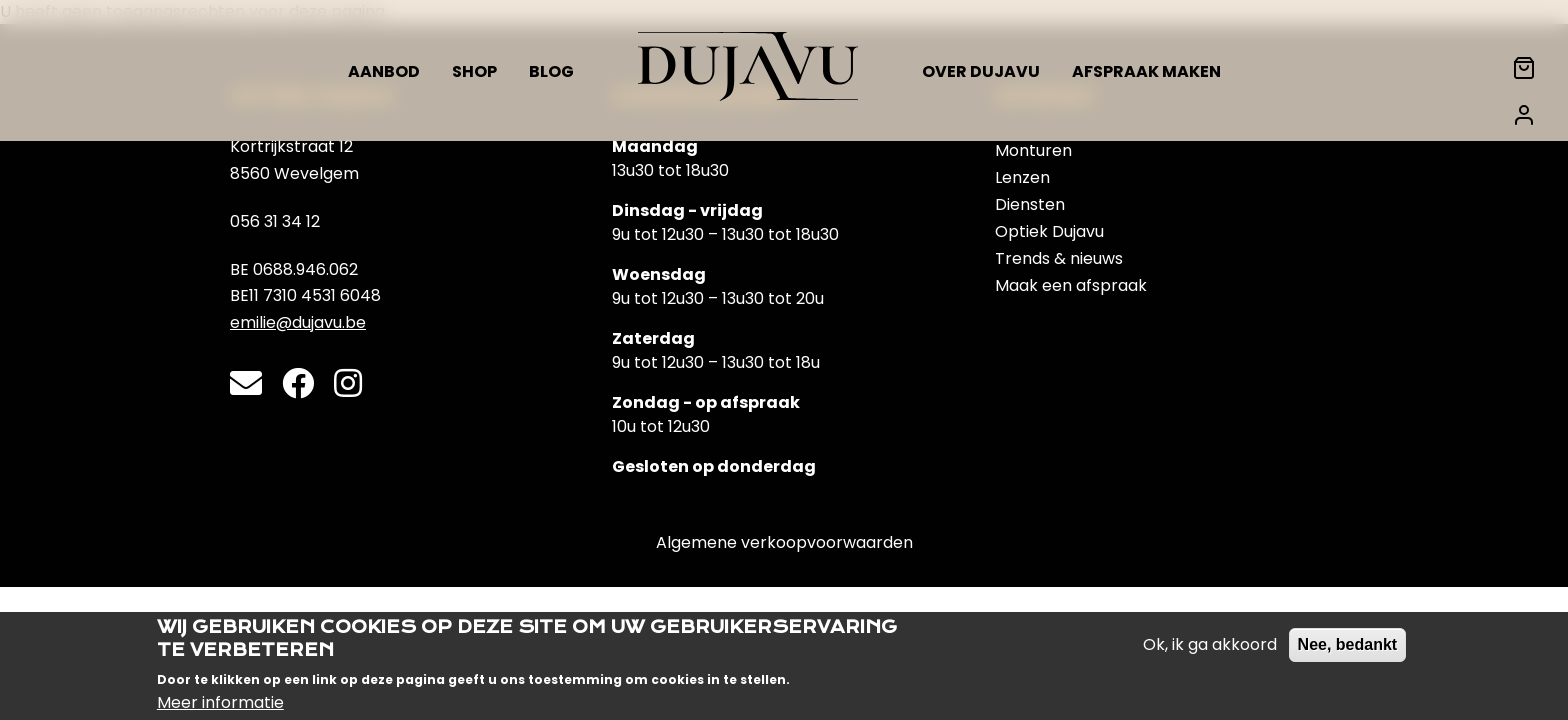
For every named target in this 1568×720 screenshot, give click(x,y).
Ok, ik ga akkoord (1210, 654)
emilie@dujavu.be (298, 322)
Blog (551, 71)
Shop (474, 71)
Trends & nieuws (1059, 258)
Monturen (1033, 150)
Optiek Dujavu (1049, 231)
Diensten (1030, 204)
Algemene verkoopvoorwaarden (784, 542)
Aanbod (384, 71)
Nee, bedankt (1348, 654)
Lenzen (1022, 177)
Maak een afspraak (1071, 285)
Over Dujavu (981, 71)
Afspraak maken (1146, 71)
